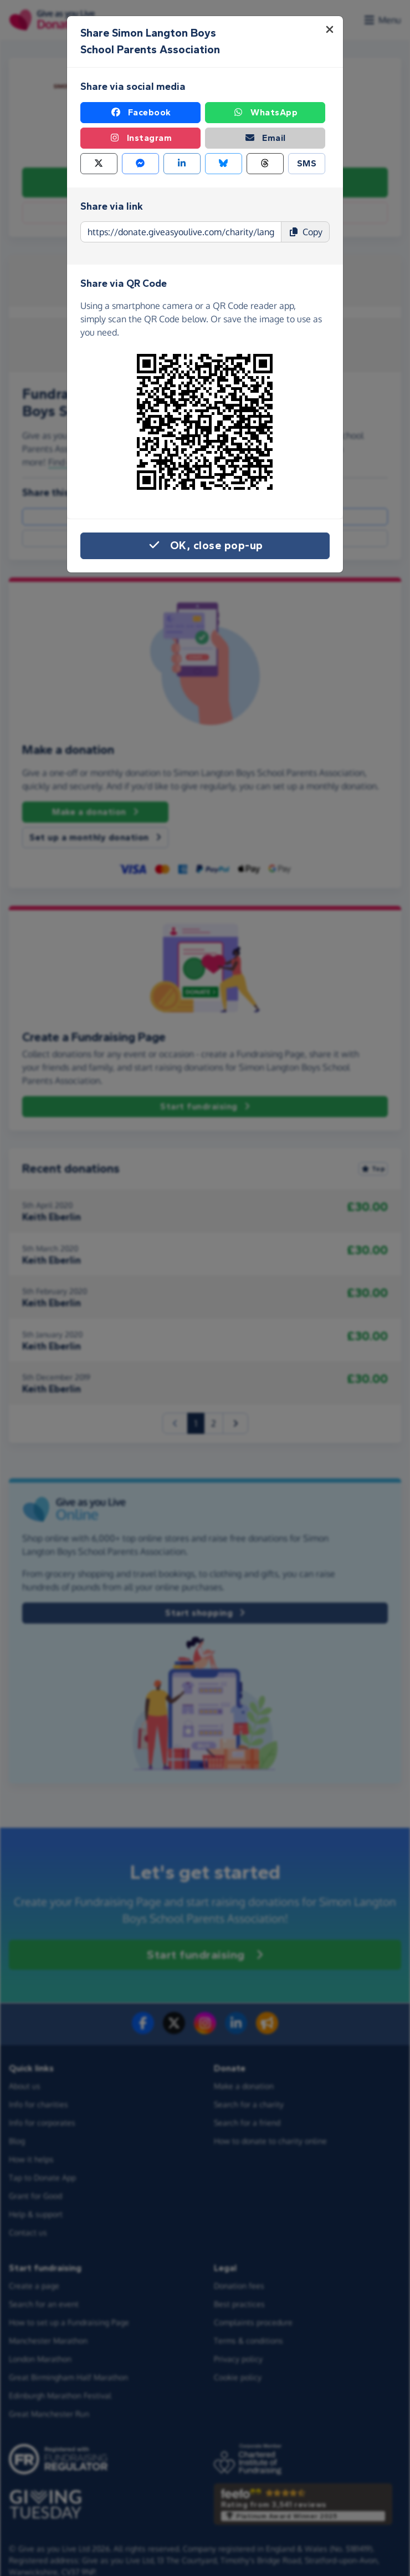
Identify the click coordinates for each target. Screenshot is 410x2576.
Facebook (140, 112)
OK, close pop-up (205, 545)
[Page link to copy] (180, 231)
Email (265, 138)
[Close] (330, 29)
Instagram (140, 138)
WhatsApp (265, 112)
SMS (307, 163)
